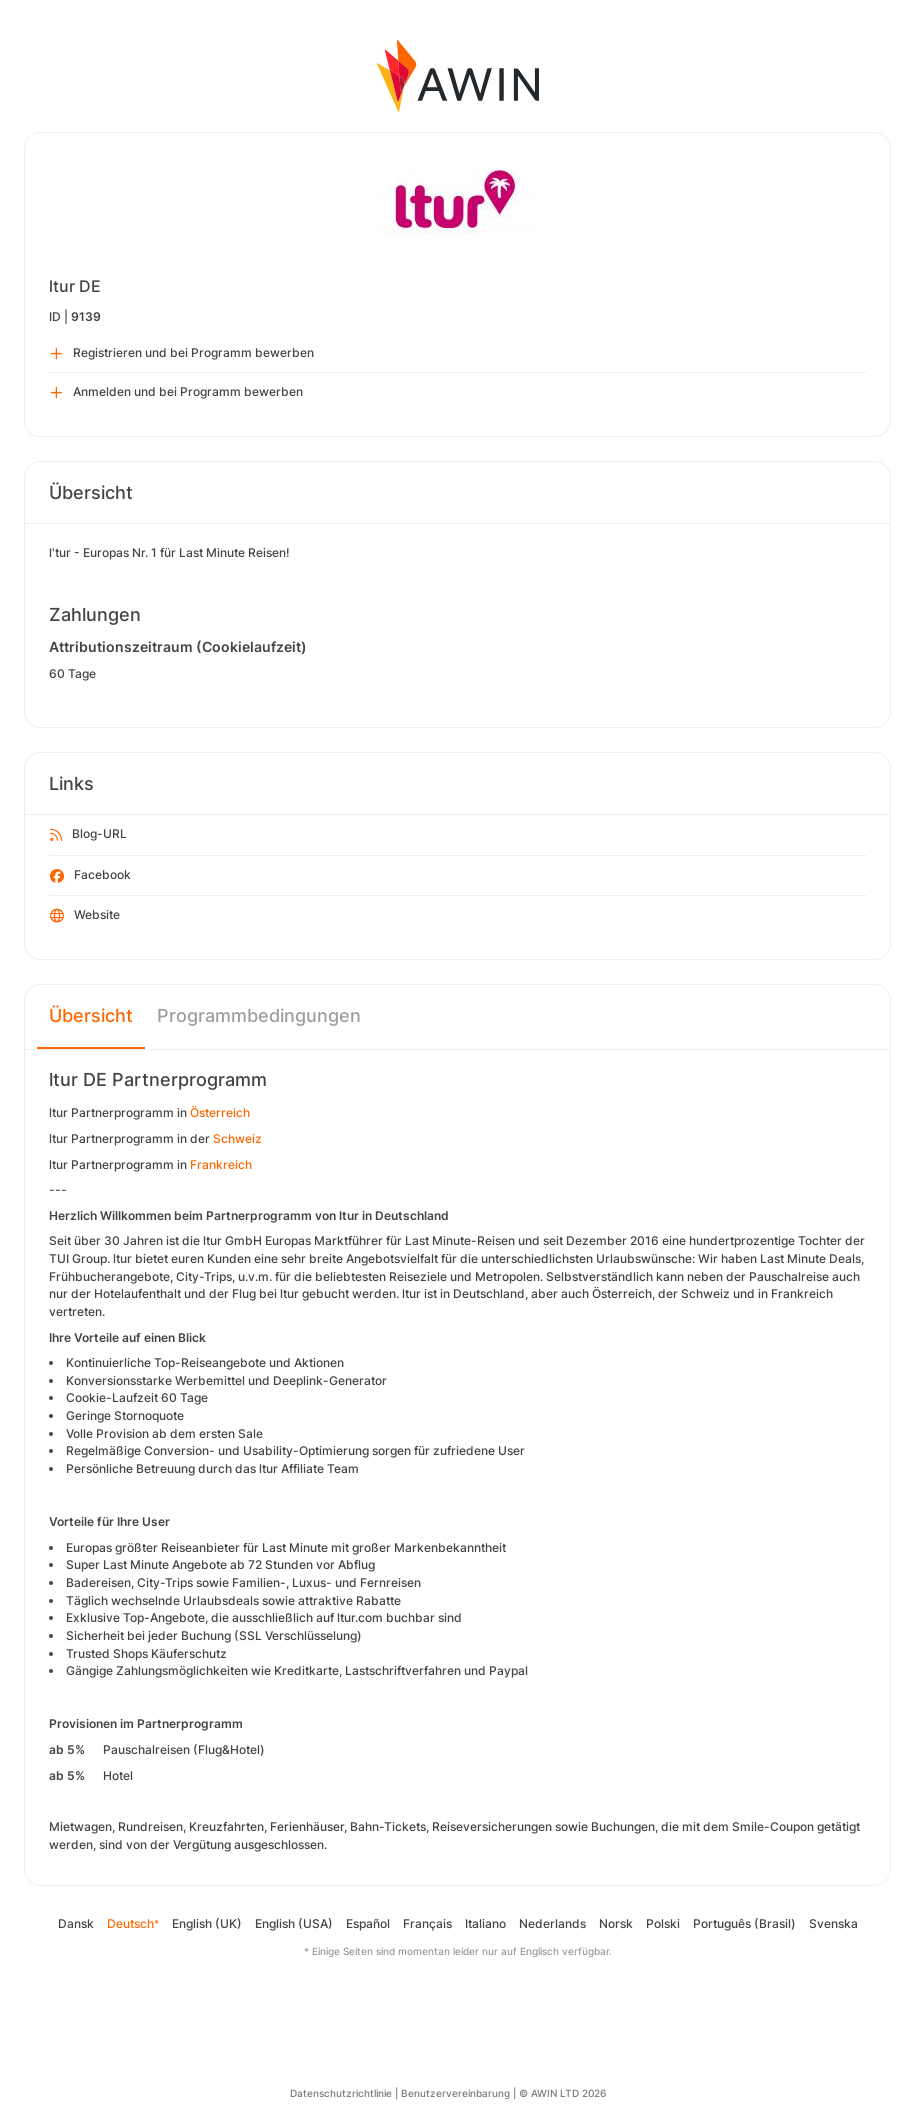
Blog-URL (88, 835)
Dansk (76, 1923)
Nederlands (552, 1923)
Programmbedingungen (259, 1015)
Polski (663, 1923)
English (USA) (294, 1923)
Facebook (90, 876)
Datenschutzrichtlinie (341, 2093)
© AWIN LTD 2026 (562, 2093)
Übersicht (91, 1015)
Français (427, 1923)
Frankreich (221, 1164)
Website (85, 916)
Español (368, 1923)
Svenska (833, 1923)
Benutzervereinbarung (455, 2093)
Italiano (485, 1923)
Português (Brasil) (744, 1923)
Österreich (220, 1112)
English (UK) (207, 1923)
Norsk (616, 1923)
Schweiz (237, 1138)
